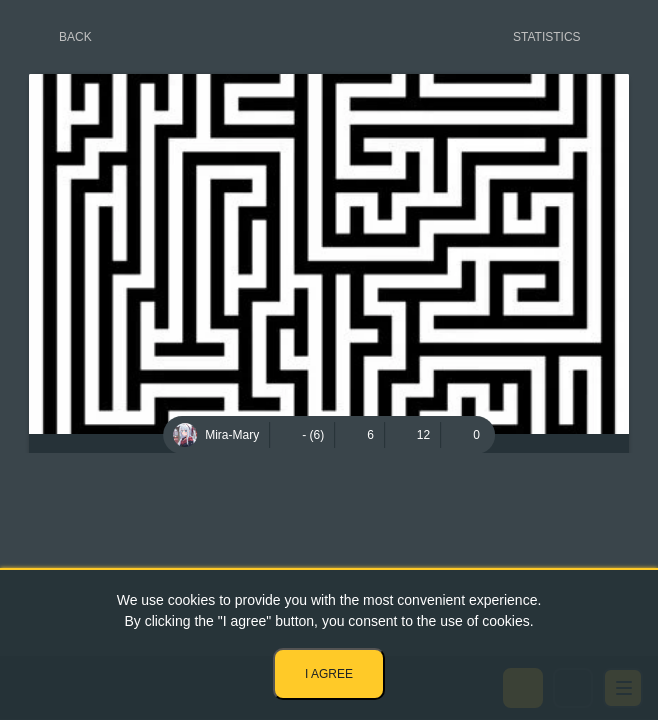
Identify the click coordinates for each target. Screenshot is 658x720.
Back (75, 37)
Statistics (547, 37)
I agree (329, 674)
